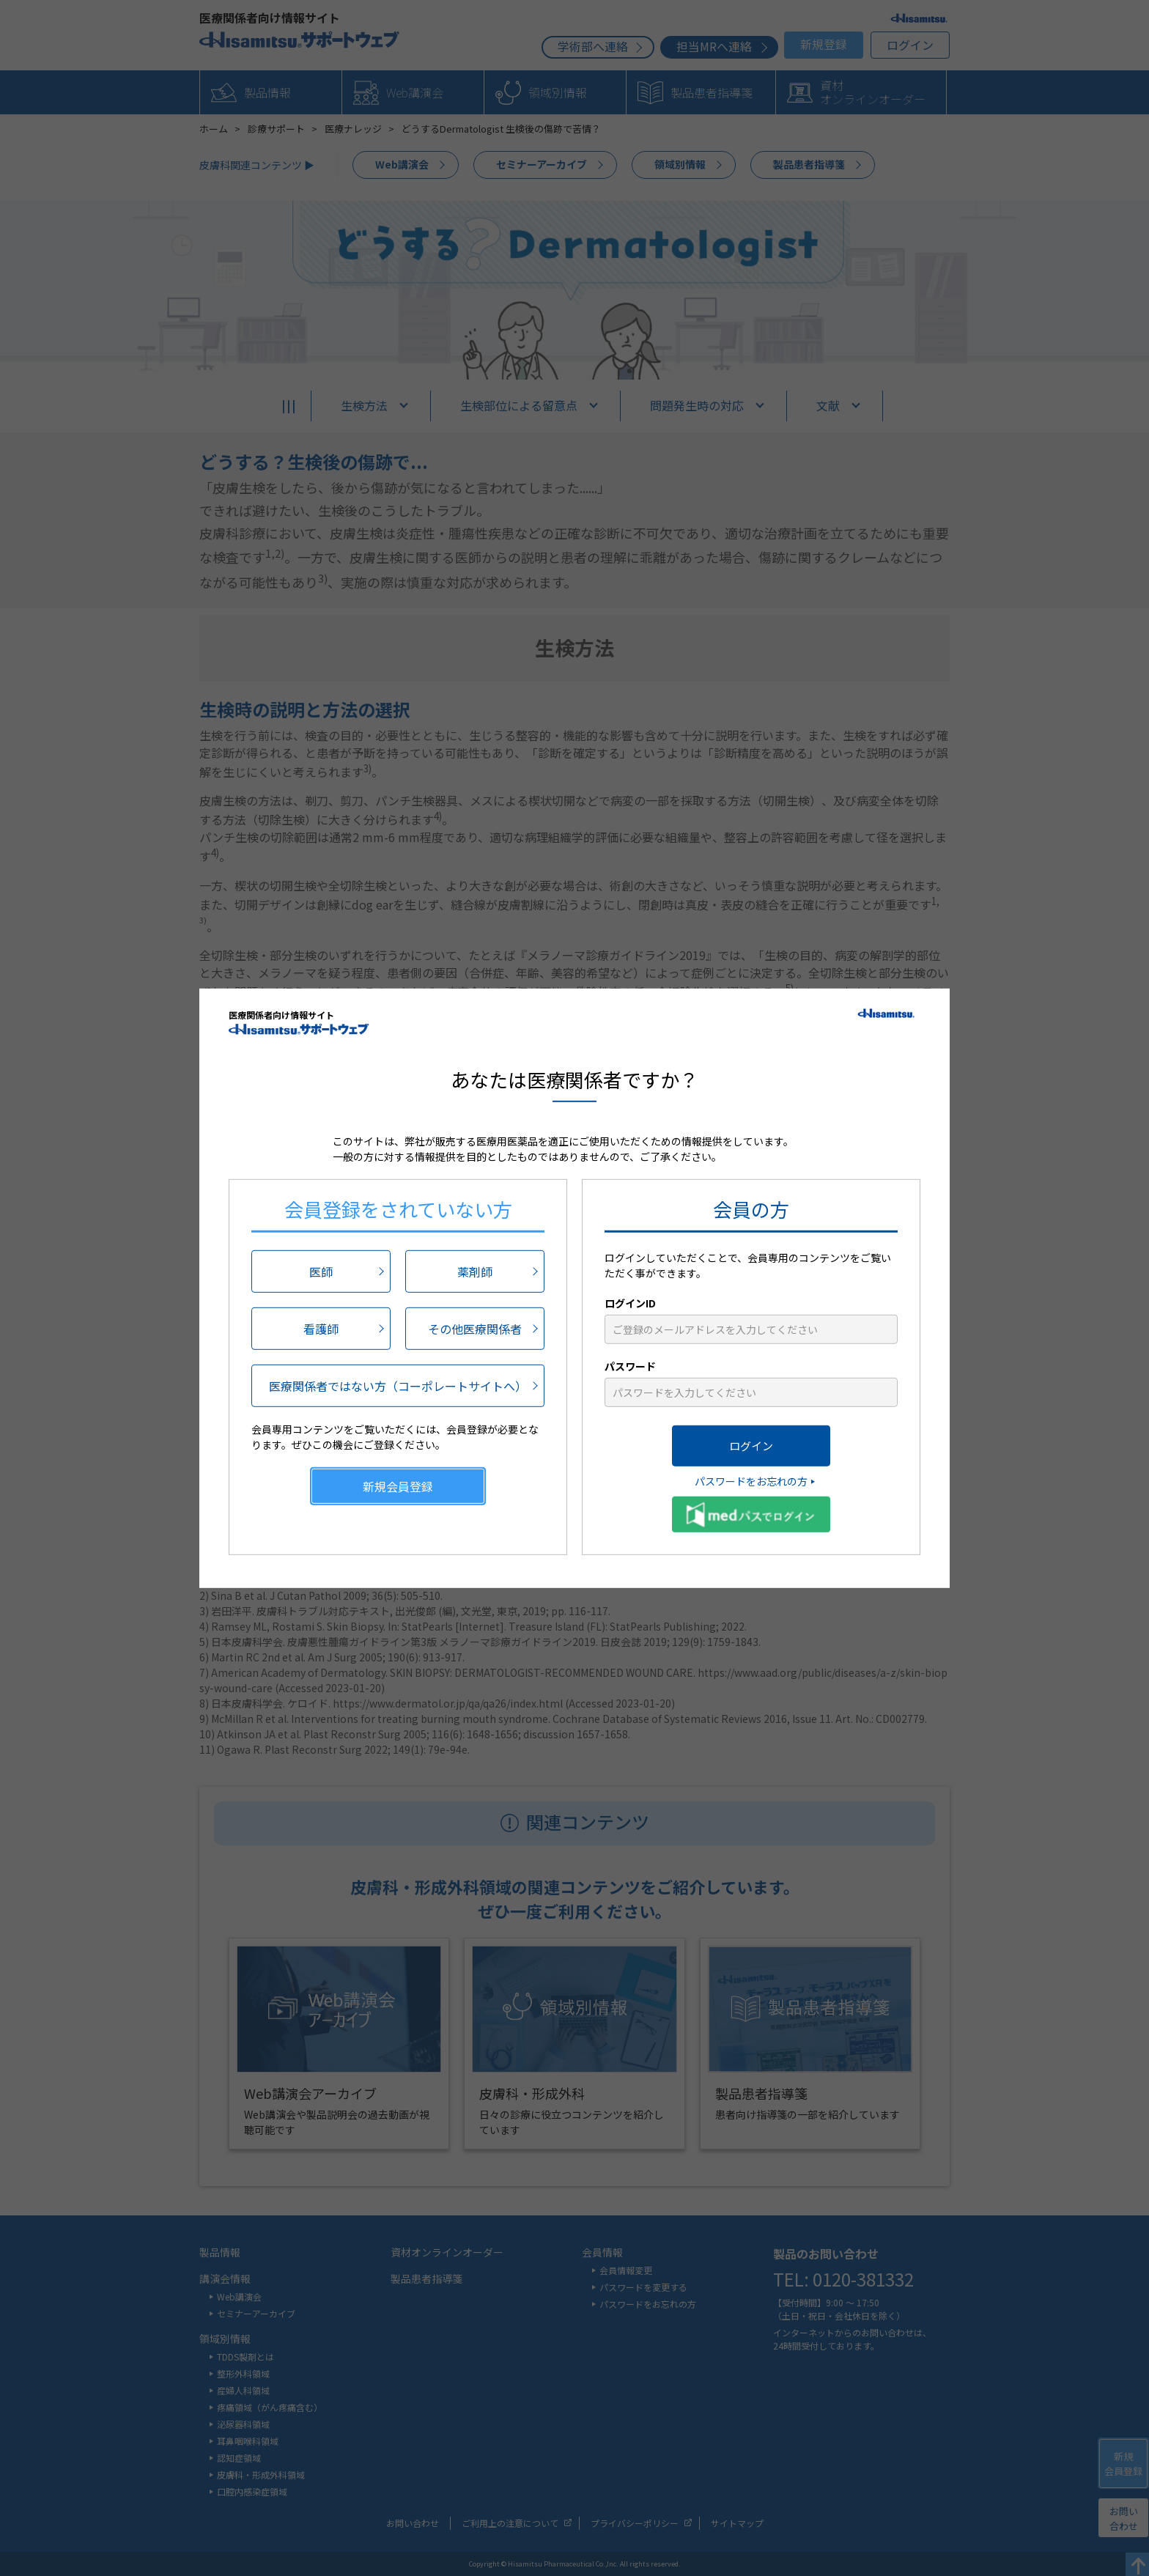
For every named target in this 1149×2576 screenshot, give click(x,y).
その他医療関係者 (475, 1328)
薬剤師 (474, 1271)
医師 (321, 1271)
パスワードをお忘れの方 (751, 1481)
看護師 (321, 1328)
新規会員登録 (398, 1486)
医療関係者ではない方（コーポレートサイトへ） (398, 1386)
